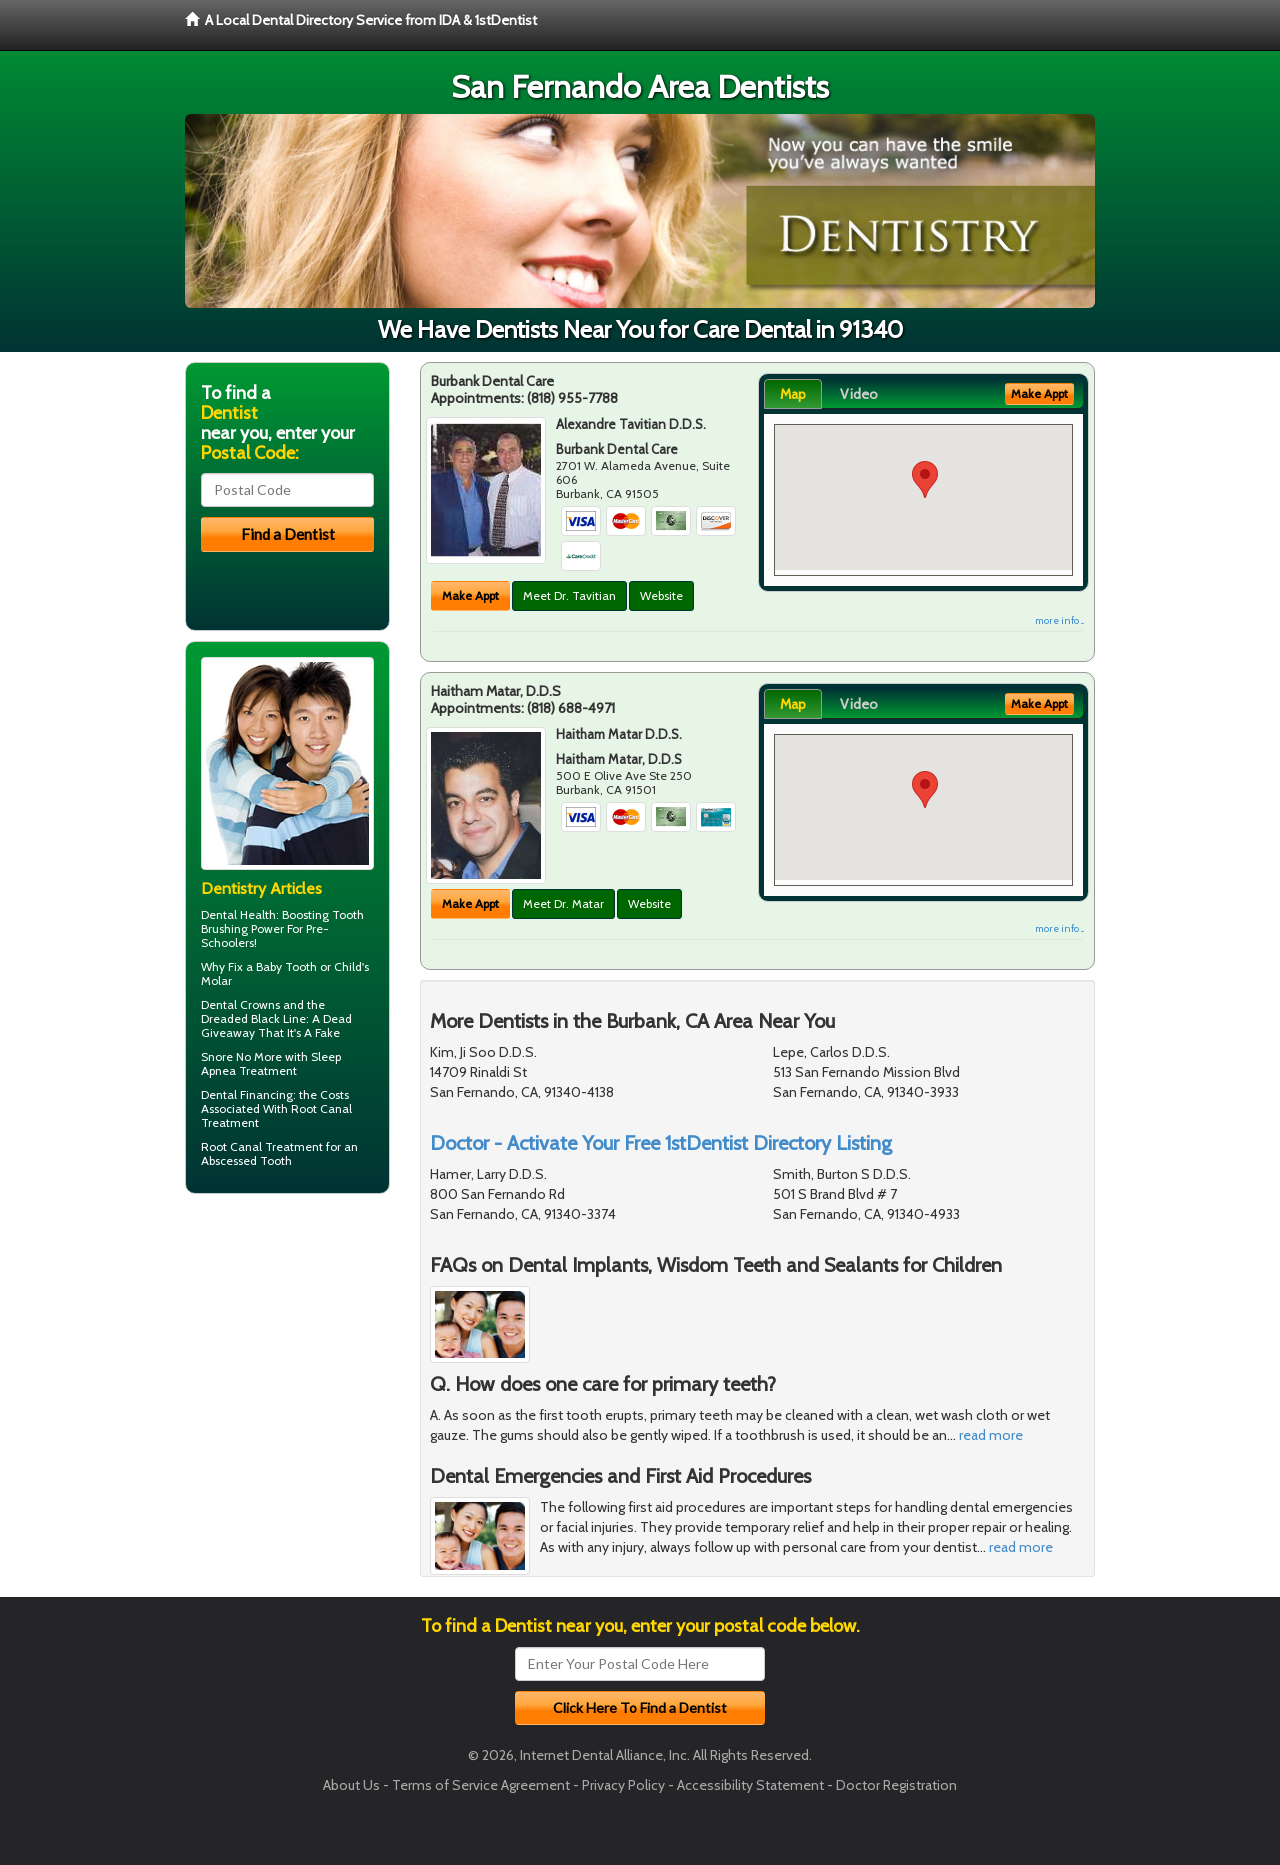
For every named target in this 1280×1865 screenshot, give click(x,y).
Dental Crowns (240, 1004)
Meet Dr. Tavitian (569, 595)
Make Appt (470, 595)
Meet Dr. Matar (563, 903)
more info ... (1059, 620)
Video (859, 394)
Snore (217, 1056)
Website (661, 595)
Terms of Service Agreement (481, 1785)
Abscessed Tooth (246, 1160)
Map (793, 394)
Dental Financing (247, 1094)
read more (991, 1435)
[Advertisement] (287, 1364)
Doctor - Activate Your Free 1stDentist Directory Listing (661, 1143)
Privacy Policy (623, 1785)
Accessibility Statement (750, 1785)
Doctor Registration (896, 1785)
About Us (351, 1785)
